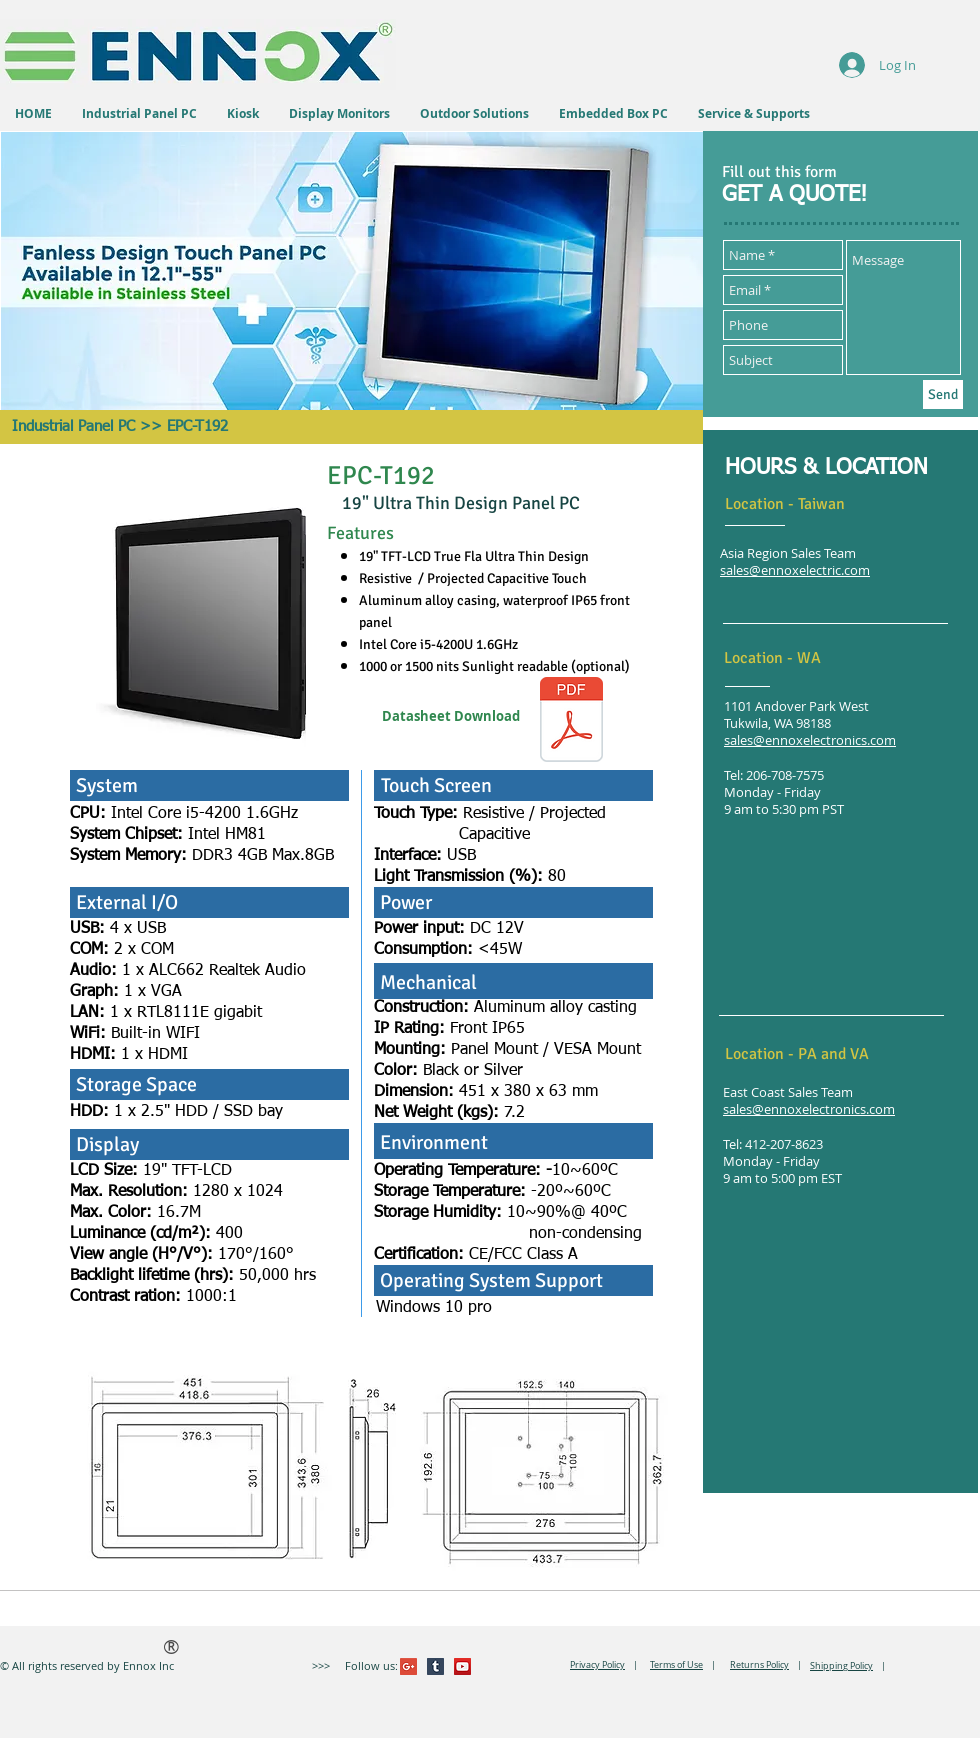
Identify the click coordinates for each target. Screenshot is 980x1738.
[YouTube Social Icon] (462, 1666)
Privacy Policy (597, 1665)
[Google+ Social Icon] (408, 1666)
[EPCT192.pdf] (571, 722)
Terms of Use (676, 1665)
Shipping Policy (841, 1666)
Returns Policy (759, 1665)
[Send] (943, 394)
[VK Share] (554, 1666)
